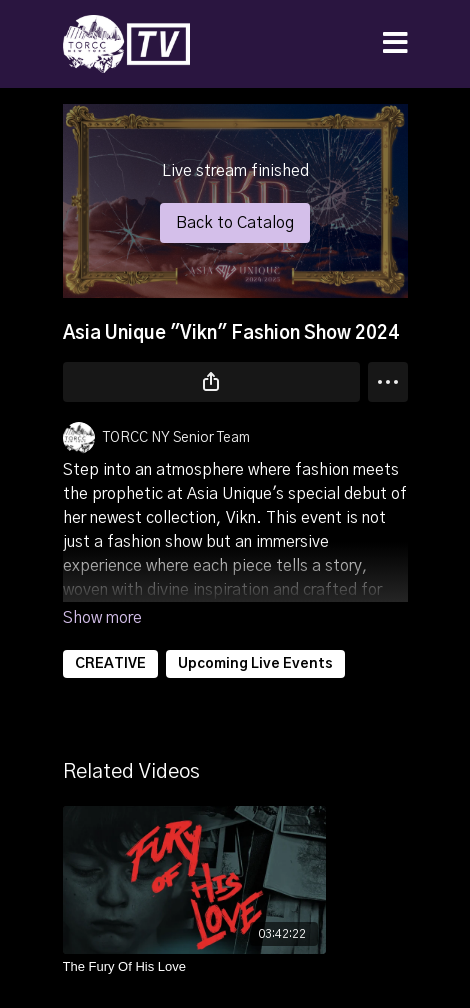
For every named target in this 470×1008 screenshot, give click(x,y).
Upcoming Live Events (255, 664)
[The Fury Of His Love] (195, 967)
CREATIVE (110, 664)
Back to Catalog (235, 223)
